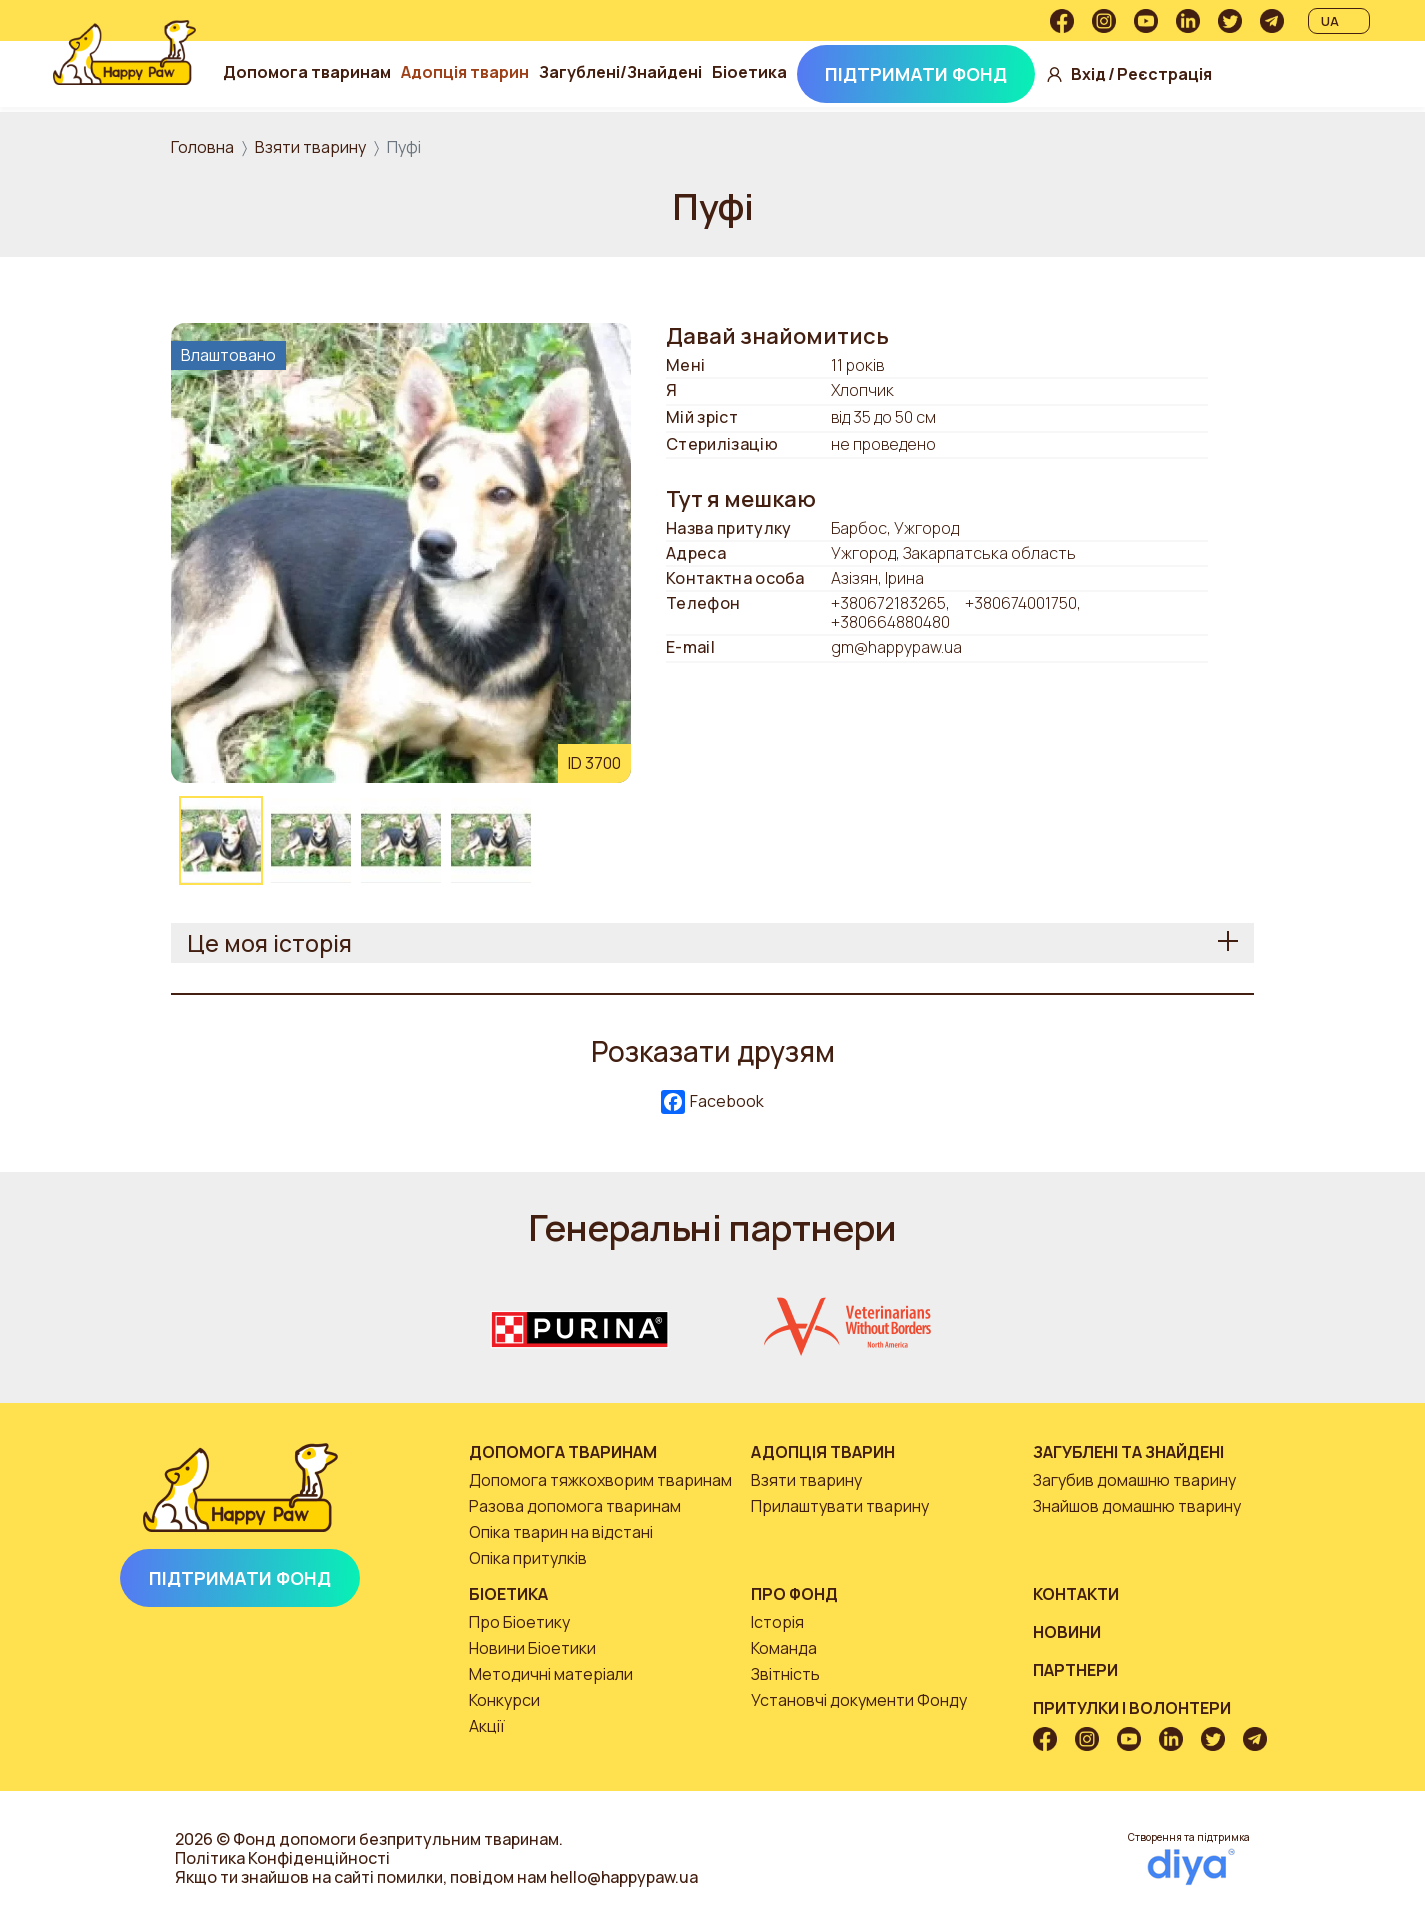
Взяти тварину (310, 147)
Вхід (1151, 74)
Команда (784, 1648)
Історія (777, 1622)
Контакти (1076, 1594)
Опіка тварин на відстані (561, 1532)
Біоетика (812, 72)
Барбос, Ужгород (895, 528)
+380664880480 (890, 622)
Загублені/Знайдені (683, 72)
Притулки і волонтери (1132, 1708)
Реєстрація (1227, 74)
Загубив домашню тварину (1134, 1480)
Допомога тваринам (370, 72)
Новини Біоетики (532, 1648)
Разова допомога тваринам (575, 1506)
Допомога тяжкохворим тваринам (600, 1480)
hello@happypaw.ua (624, 1877)
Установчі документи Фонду (859, 1700)
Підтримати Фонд (979, 74)
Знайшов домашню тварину (1137, 1506)
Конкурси (504, 1700)
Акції (487, 1726)
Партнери (1075, 1670)
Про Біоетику (519, 1622)
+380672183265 (888, 603)
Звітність (785, 1674)
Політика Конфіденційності (282, 1858)
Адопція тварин (528, 72)
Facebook (712, 1102)
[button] (401, 551)
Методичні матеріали (551, 1674)
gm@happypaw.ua (896, 647)
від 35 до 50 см (883, 418)
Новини (1067, 1632)
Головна (202, 147)
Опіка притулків (528, 1558)
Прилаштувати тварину (840, 1506)
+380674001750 (1021, 603)
